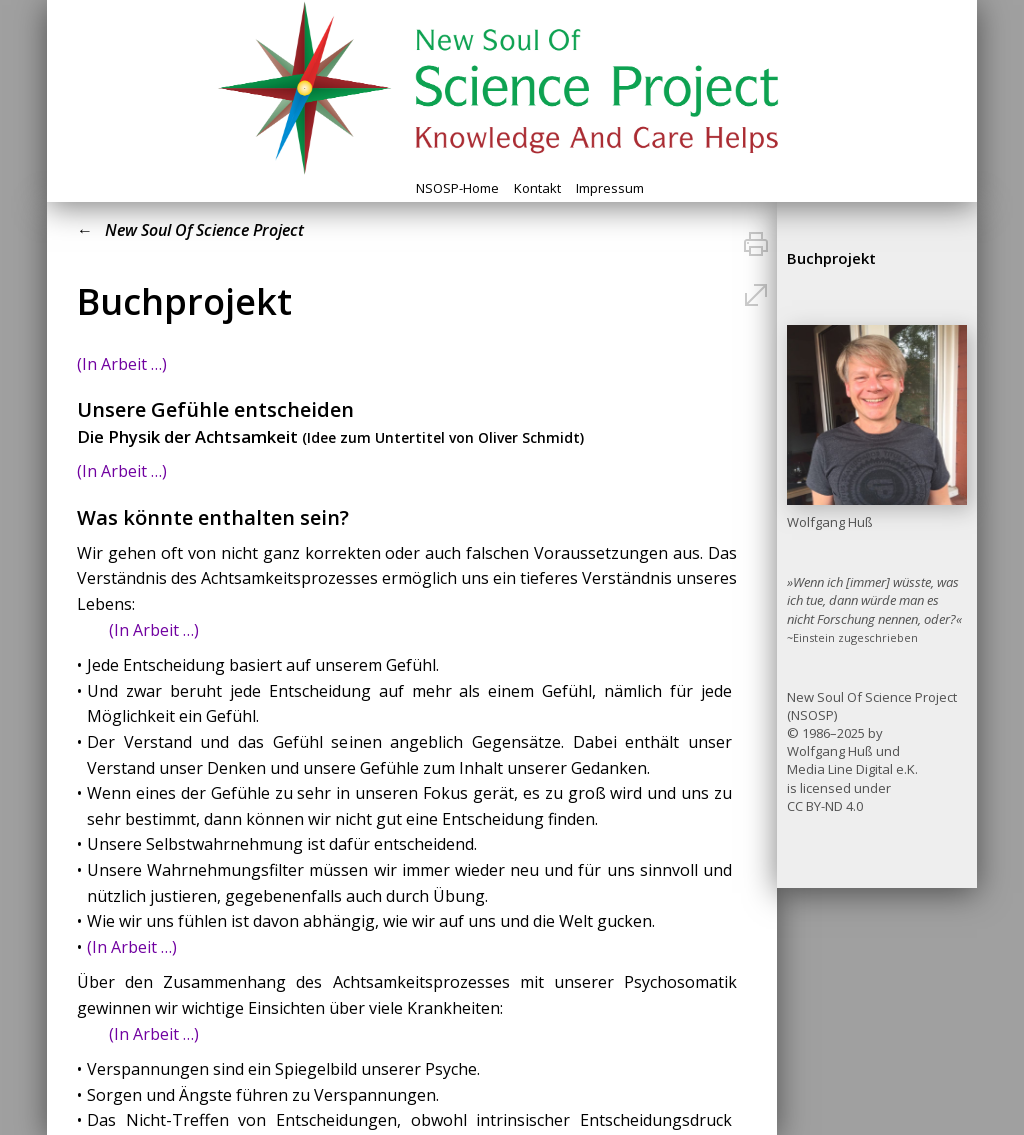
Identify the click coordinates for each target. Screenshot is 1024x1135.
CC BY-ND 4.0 (825, 806)
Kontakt (537, 188)
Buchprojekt (831, 258)
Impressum (610, 188)
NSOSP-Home (457, 188)
